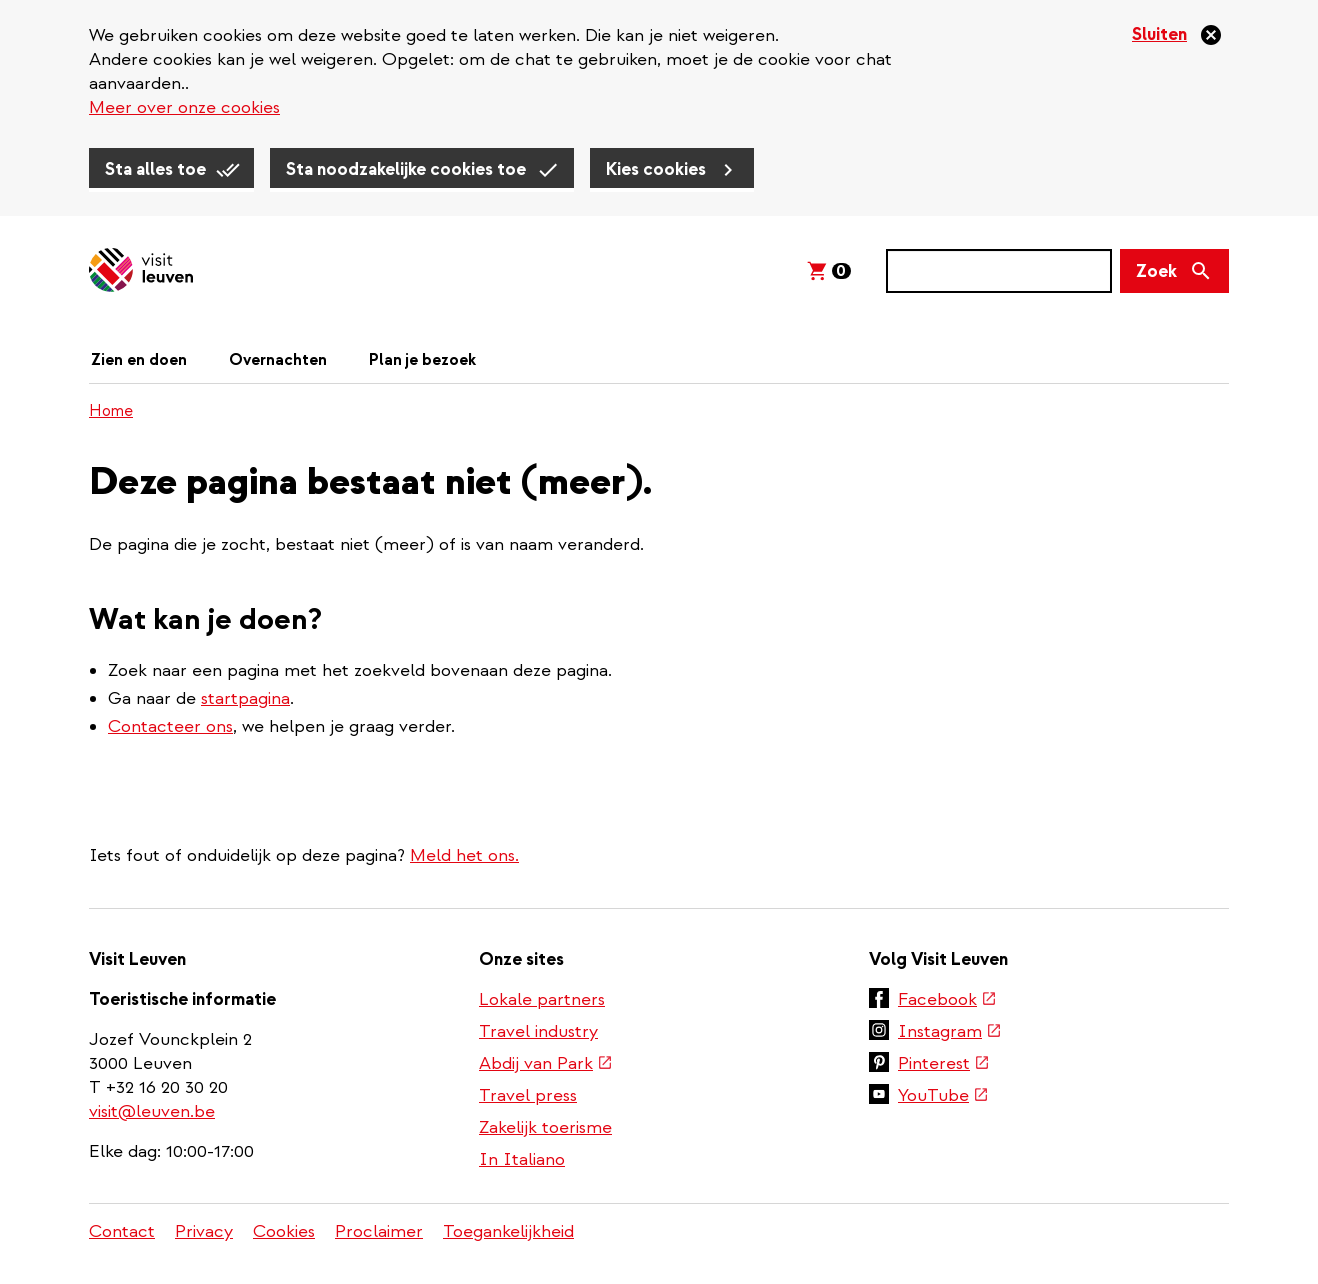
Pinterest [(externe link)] (944, 1063)
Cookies (284, 1231)
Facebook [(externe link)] (947, 999)
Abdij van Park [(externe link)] (546, 1063)
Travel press (528, 1095)
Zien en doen (139, 360)
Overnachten (278, 360)
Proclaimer (379, 1231)
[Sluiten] (1177, 35)
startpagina (245, 698)
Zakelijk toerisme (545, 1127)
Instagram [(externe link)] (950, 1031)
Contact (122, 1231)
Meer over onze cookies (184, 107)
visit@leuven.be (152, 1111)
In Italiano (522, 1159)
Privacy (204, 1231)
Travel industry (538, 1031)
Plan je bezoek (422, 360)
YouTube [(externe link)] (943, 1095)
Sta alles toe (155, 169)
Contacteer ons (170, 726)
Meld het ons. (464, 855)
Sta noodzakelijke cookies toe (406, 169)
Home (111, 411)
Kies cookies (656, 169)
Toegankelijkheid (508, 1231)
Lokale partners (542, 999)
